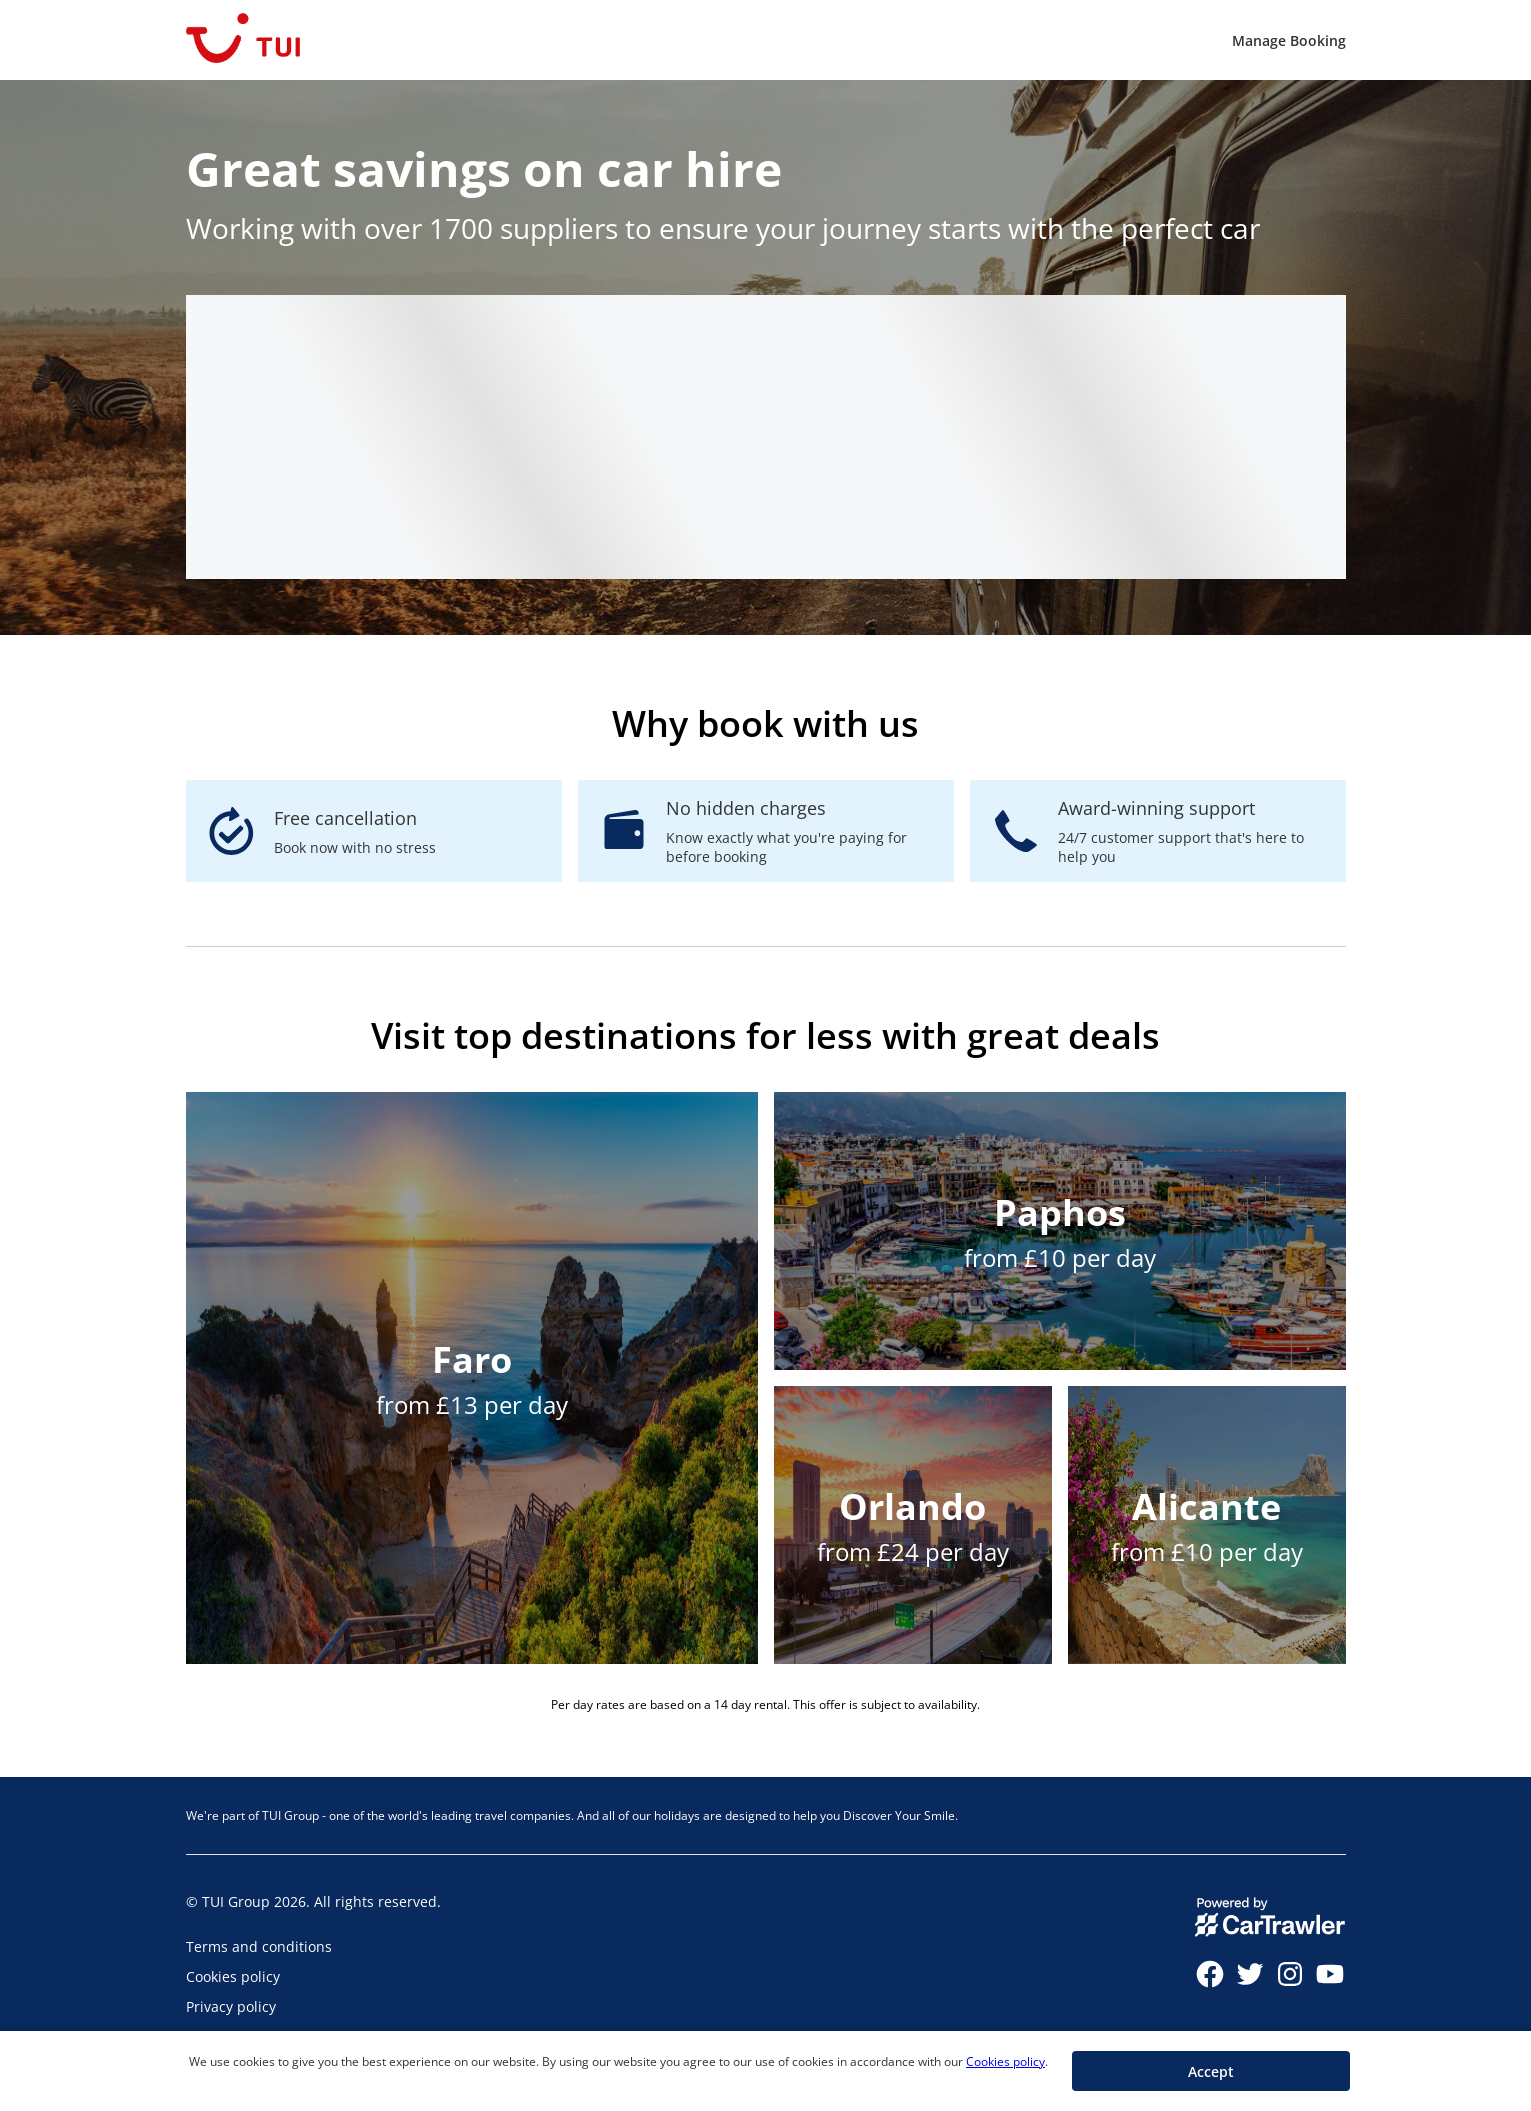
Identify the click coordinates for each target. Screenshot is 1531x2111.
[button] (1211, 2071)
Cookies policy (1005, 2061)
